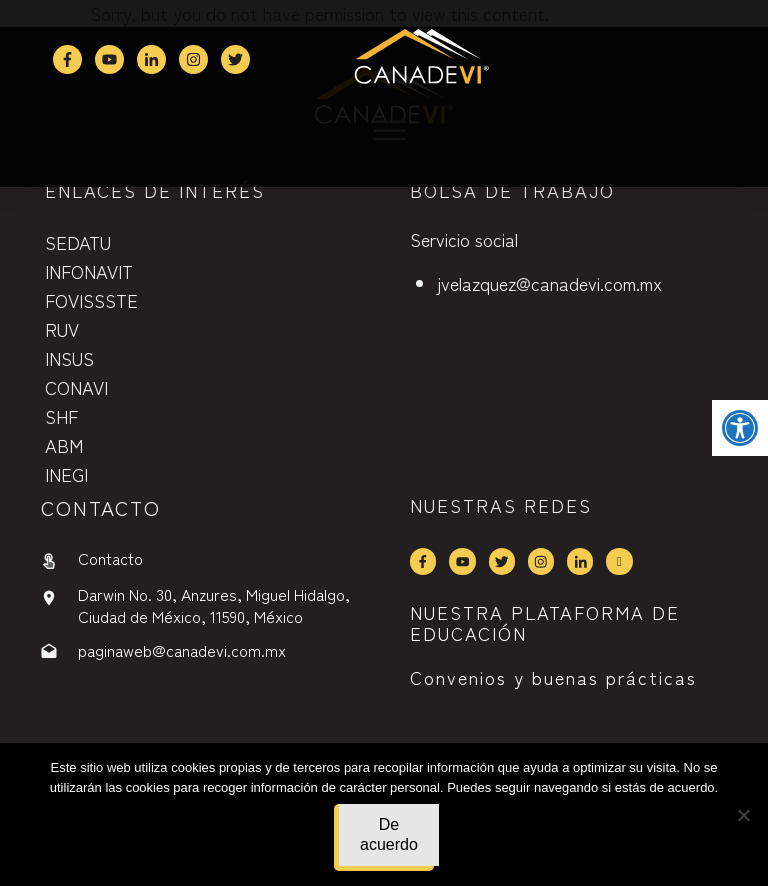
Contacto (110, 558)
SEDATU (78, 242)
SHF (61, 416)
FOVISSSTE (91, 300)
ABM (64, 445)
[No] (743, 815)
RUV (62, 329)
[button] (740, 428)
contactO (101, 507)
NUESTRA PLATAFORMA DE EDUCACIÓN (545, 623)
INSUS (69, 358)
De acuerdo (389, 834)
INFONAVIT (89, 271)
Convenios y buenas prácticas (553, 677)
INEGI (66, 474)
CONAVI (76, 387)
